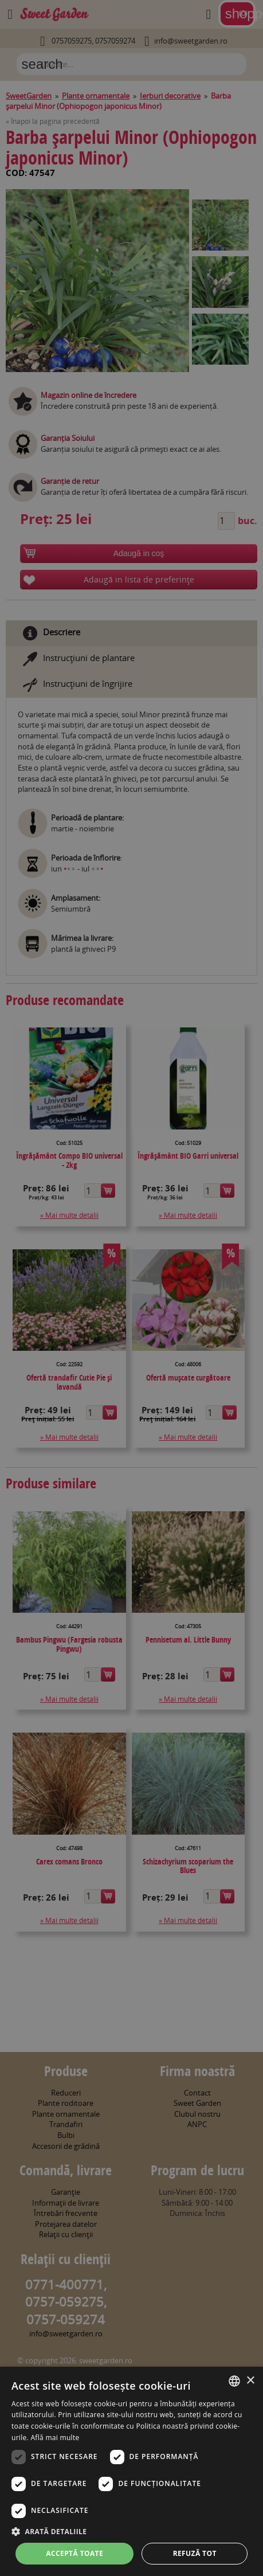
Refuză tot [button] (195, 2553)
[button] (131, 2531)
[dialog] (131, 2471)
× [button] (250, 2380)
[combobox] (234, 2381)
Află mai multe (54, 2437)
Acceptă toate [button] (74, 2553)
